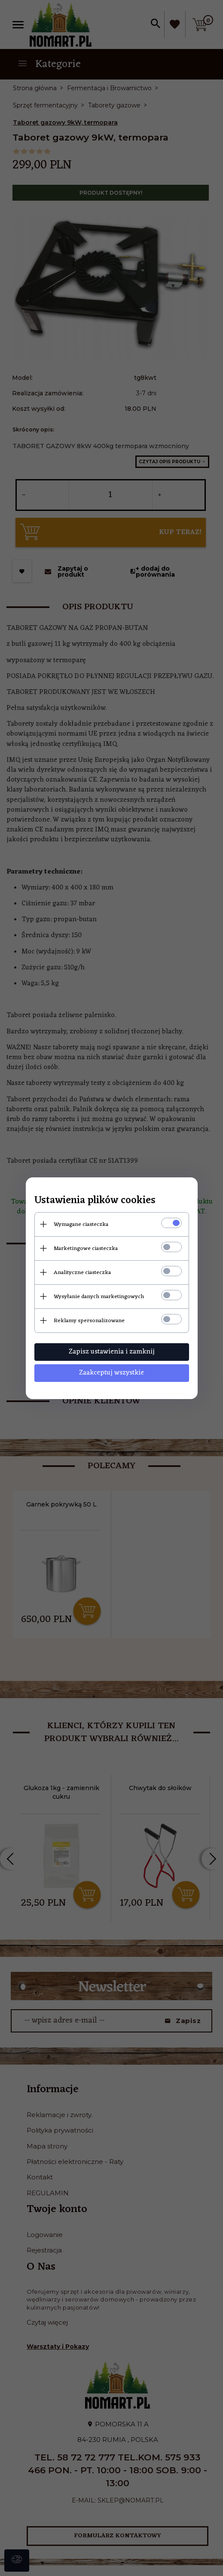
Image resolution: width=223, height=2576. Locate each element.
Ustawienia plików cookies (95, 1201)
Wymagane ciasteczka (81, 1224)
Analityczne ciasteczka (82, 1272)
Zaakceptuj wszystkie (111, 1373)
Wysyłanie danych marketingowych (99, 1297)
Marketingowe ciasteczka (86, 1248)
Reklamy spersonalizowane (89, 1321)
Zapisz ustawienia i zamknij (112, 1352)
